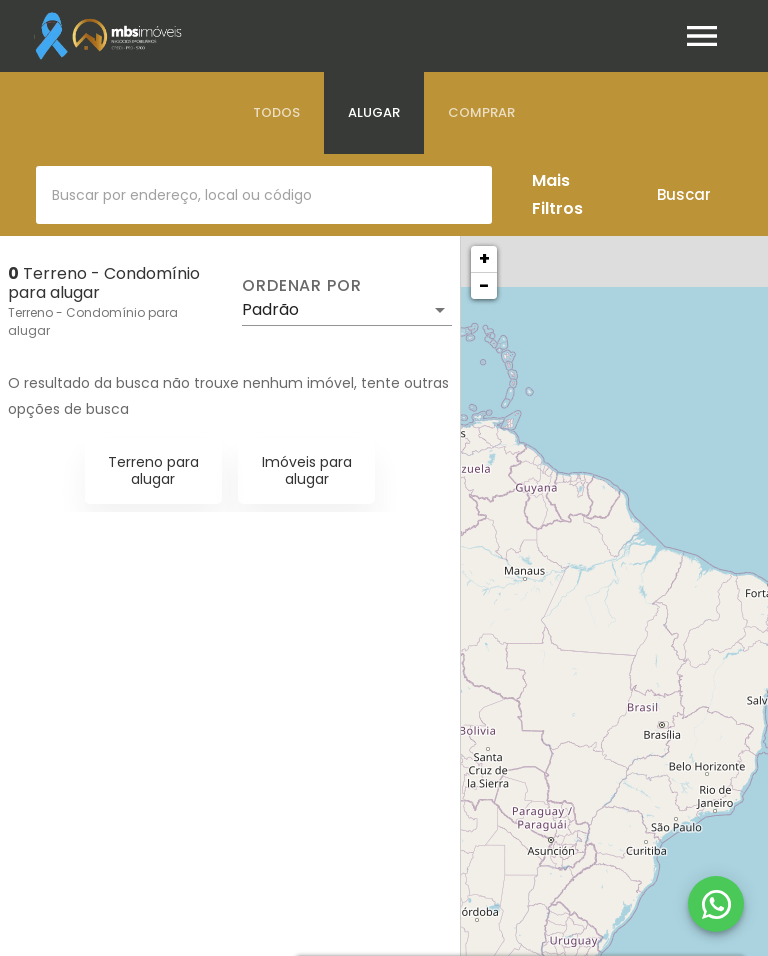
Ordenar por (302, 286)
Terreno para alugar (153, 470)
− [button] (484, 285)
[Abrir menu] (702, 36)
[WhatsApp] (716, 904)
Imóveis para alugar (307, 470)
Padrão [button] (270, 309)
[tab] (276, 113)
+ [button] (484, 258)
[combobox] (264, 195)
